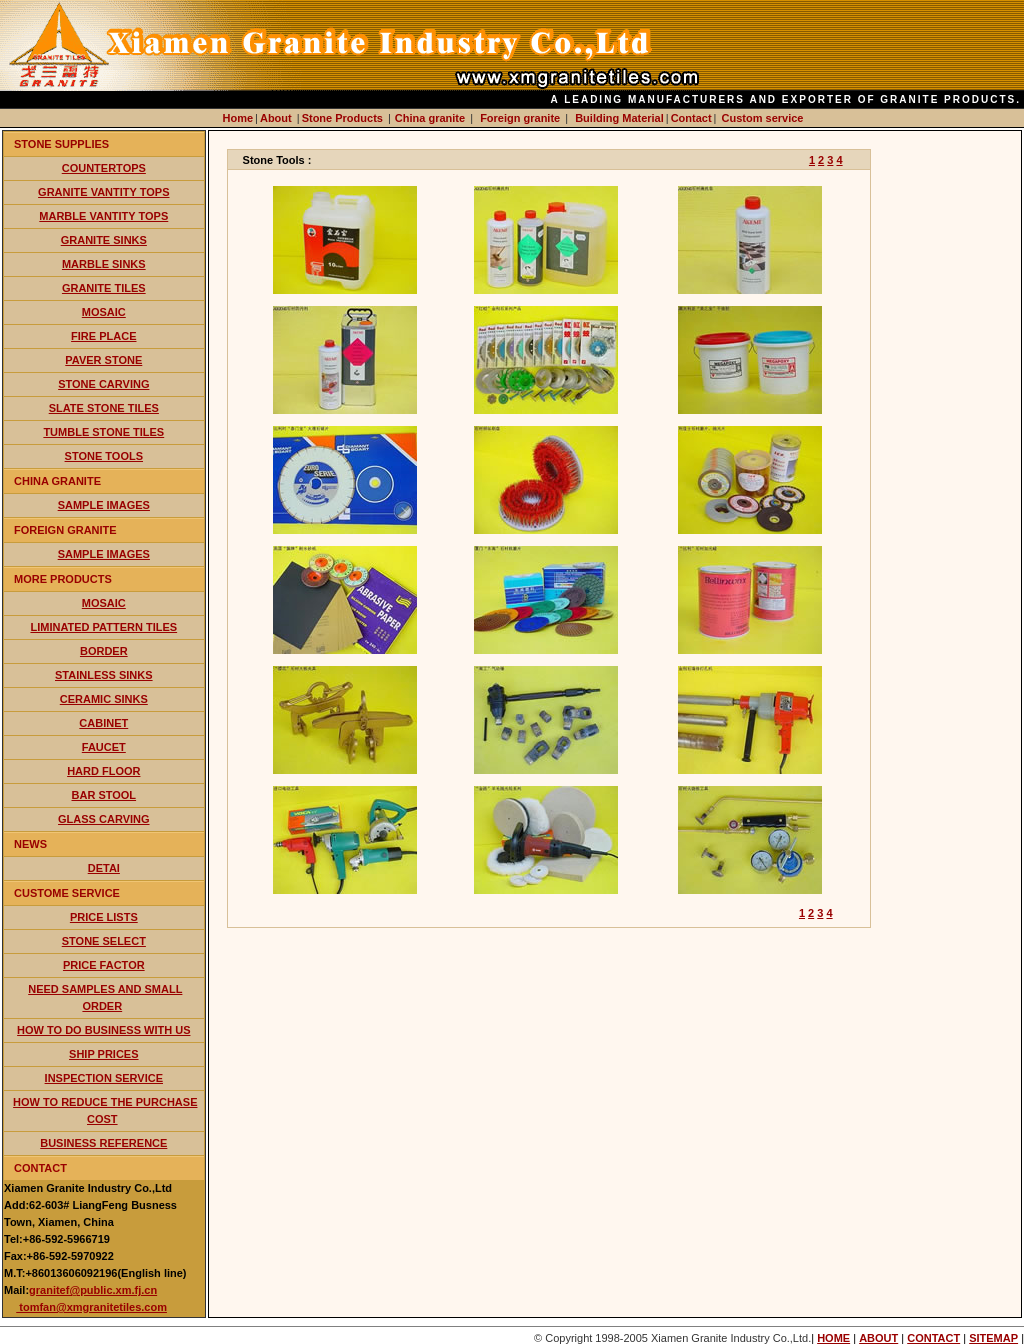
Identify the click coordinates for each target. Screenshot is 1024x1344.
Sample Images (104, 505)
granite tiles (104, 288)
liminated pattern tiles (103, 627)
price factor (104, 965)
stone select (104, 941)
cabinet (103, 723)
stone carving (103, 384)
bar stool (104, 795)
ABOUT (878, 1338)
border (104, 651)
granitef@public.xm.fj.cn (93, 1290)
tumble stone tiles (103, 432)
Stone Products (344, 118)
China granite (430, 118)
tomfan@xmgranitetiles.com (91, 1307)
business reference (103, 1143)
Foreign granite (520, 118)
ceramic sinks (104, 699)
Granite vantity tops (103, 192)
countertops (104, 168)
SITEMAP (993, 1338)
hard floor (103, 771)
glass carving (103, 819)
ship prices (104, 1054)
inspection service (104, 1078)
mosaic (104, 312)
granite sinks (104, 240)
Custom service (763, 118)
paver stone (103, 360)
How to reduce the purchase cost (105, 1110)
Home (238, 118)
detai (104, 868)
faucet (104, 747)
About (277, 118)
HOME (833, 1338)
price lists (104, 917)
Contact (691, 118)
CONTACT (933, 1338)
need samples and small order (105, 997)
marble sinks (104, 264)
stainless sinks (104, 675)
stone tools (104, 456)
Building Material (619, 118)
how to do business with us (103, 1030)
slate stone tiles (104, 408)
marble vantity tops (103, 216)
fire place (103, 336)
